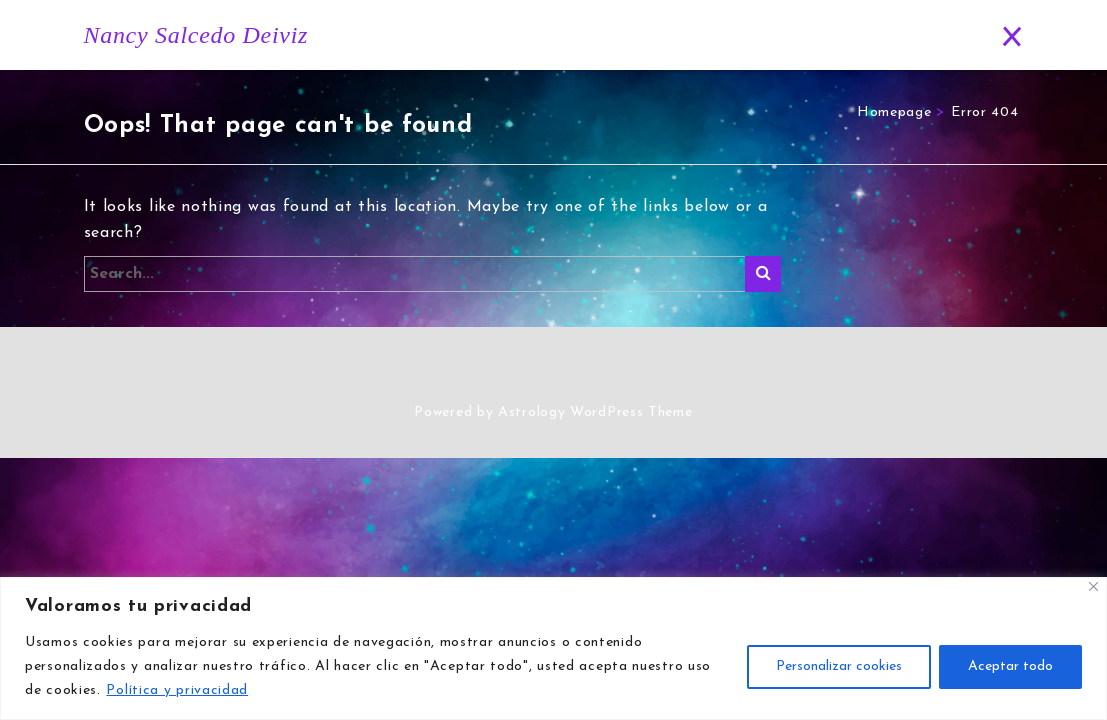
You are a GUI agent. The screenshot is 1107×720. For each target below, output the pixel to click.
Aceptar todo (1010, 666)
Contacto (922, 35)
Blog (707, 35)
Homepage (894, 112)
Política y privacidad (177, 690)
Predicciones (810, 35)
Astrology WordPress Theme (595, 412)
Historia (507, 35)
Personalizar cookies (839, 666)
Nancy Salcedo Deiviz (196, 35)
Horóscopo (609, 35)
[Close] (1093, 586)
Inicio (424, 35)
